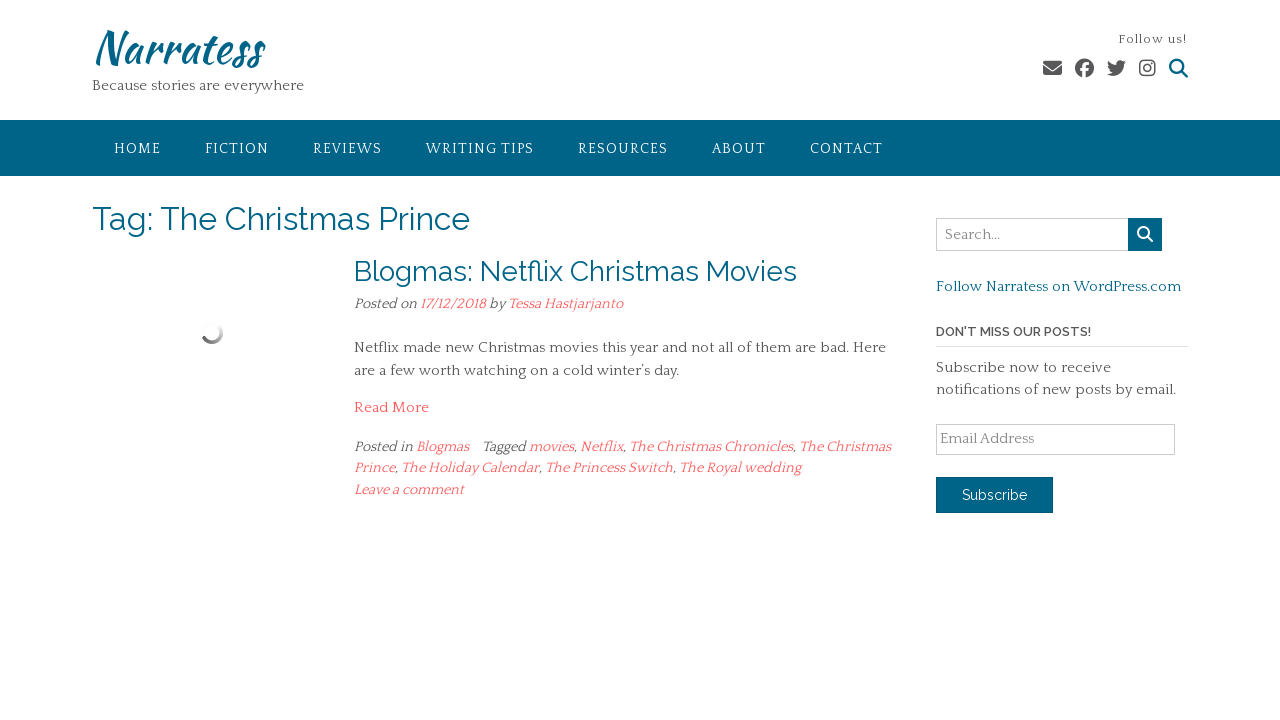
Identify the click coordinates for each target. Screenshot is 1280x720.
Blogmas (442, 447)
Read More (391, 407)
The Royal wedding (740, 468)
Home (137, 149)
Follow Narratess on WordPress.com (1058, 286)
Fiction (237, 149)
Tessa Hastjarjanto (565, 304)
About (739, 149)
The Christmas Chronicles (711, 447)
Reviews (347, 149)
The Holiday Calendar (470, 468)
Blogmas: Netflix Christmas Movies (575, 271)
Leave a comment (409, 490)
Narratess (176, 47)
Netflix (601, 447)
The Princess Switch (609, 468)
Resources (623, 149)
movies (551, 447)
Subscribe (994, 495)
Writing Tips (480, 149)
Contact (846, 149)
